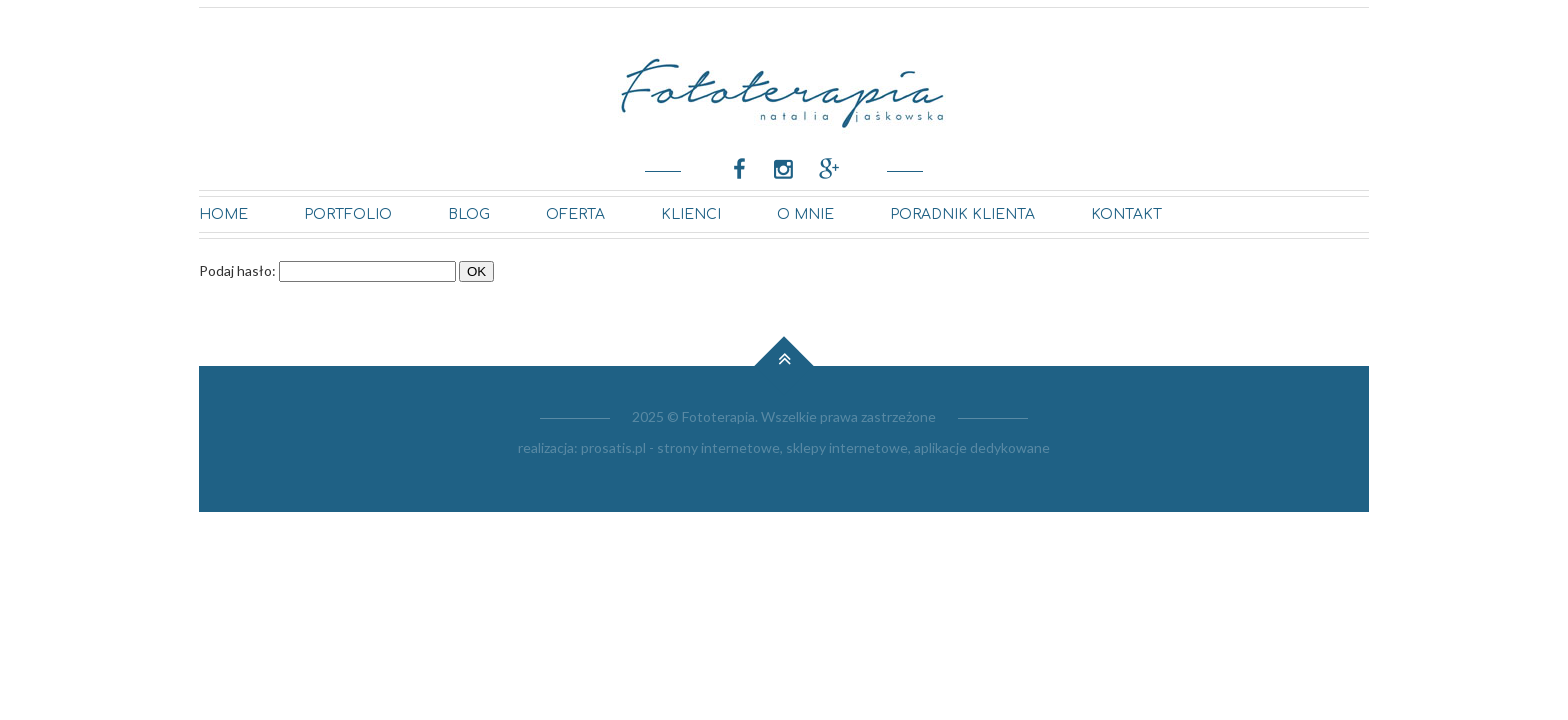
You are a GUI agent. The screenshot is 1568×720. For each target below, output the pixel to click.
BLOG (469, 214)
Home (223, 214)
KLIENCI (691, 214)
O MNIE (805, 214)
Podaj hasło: (237, 270)
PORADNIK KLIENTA (962, 214)
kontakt (1126, 214)
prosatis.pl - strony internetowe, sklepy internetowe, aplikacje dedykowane (815, 447)
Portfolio (348, 214)
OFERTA (575, 214)
